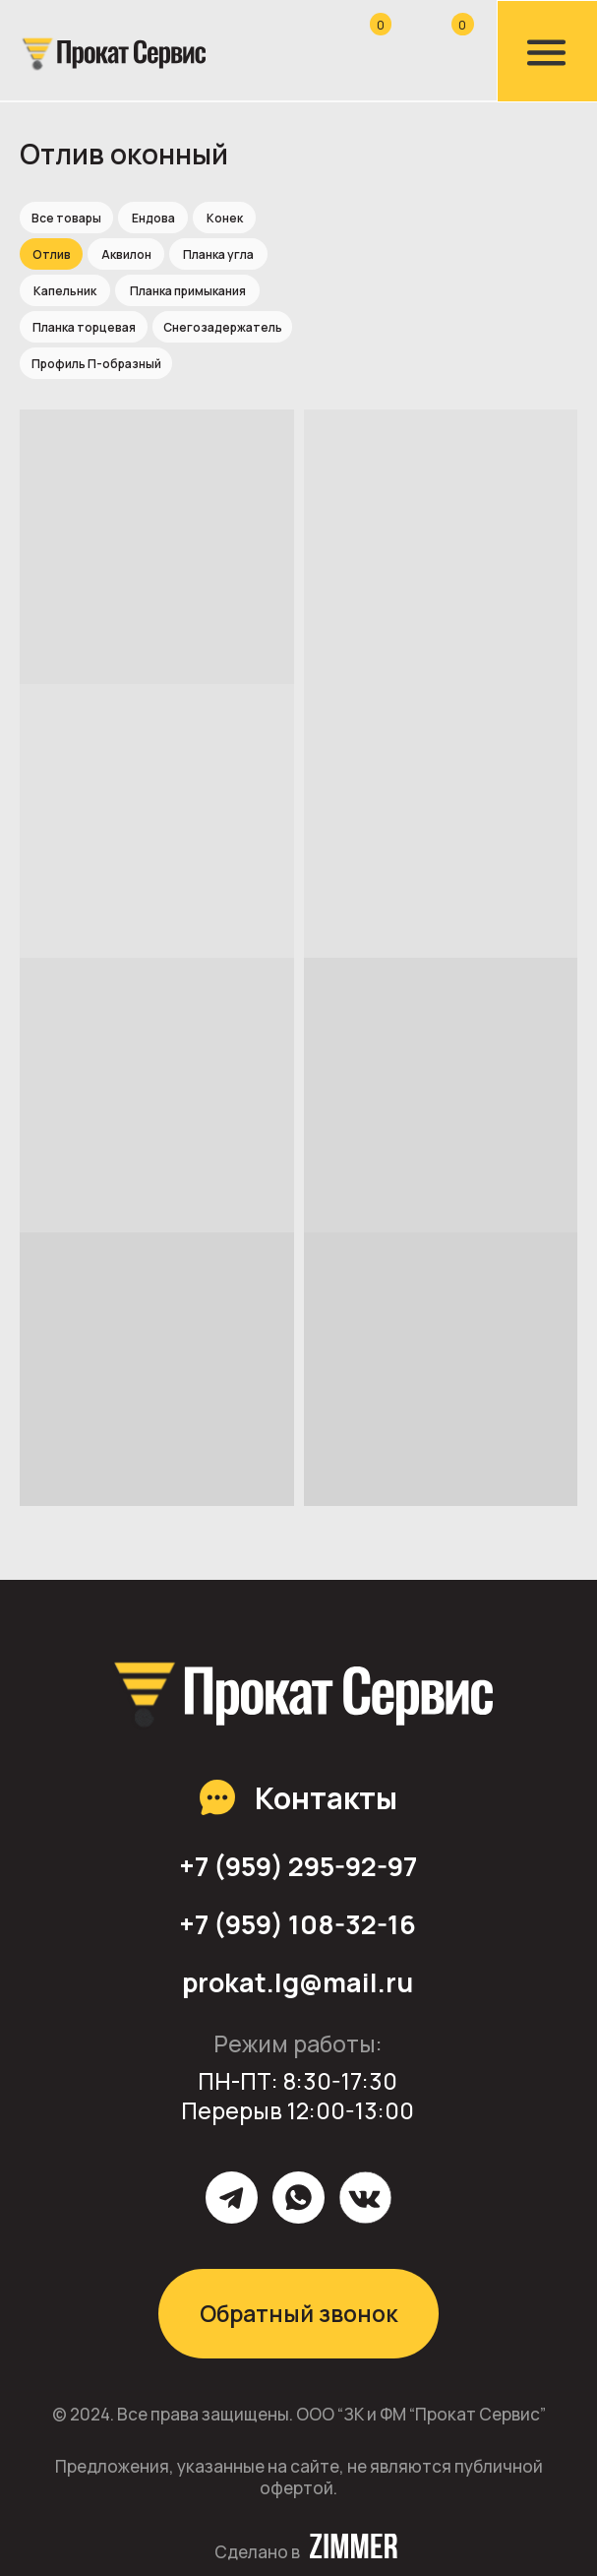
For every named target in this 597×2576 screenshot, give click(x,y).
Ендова (153, 218)
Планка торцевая (84, 327)
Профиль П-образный (96, 363)
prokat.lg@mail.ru (297, 1982)
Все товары (66, 218)
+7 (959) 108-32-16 (297, 1924)
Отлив (51, 254)
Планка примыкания (188, 291)
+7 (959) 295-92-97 (298, 1866)
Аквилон (126, 254)
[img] (112, 53)
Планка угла (218, 254)
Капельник (64, 291)
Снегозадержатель (222, 327)
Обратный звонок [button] (298, 2313)
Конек (225, 218)
